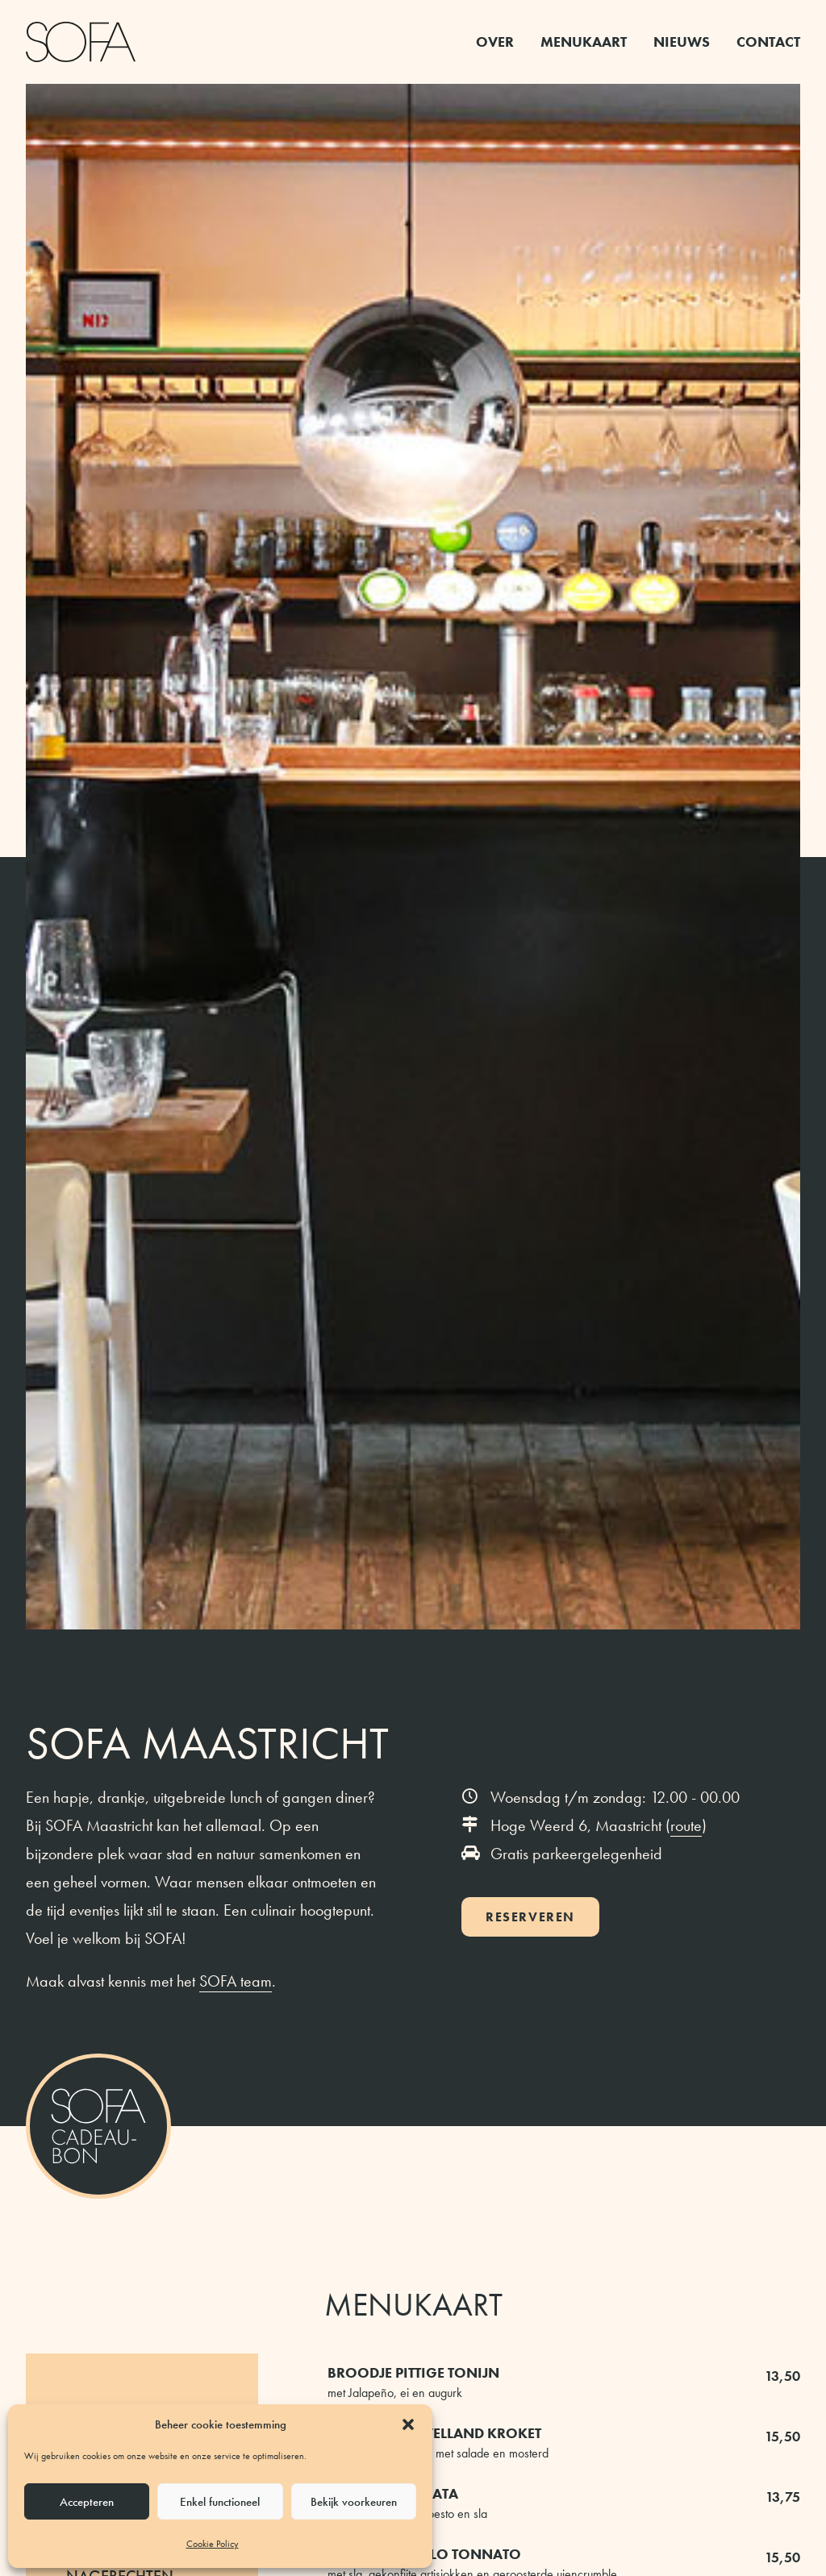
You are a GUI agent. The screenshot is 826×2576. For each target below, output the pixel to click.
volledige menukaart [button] (413, 1568)
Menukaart (583, 41)
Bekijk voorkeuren (354, 2502)
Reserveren (530, 719)
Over (495, 41)
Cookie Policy (212, 2543)
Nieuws (681, 41)
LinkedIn (532, 2045)
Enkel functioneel (220, 2502)
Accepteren (87, 2502)
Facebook (452, 2045)
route (686, 628)
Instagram (377, 2045)
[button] (408, 2424)
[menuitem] (500, 42)
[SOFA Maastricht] (81, 42)
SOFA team (235, 783)
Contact (768, 41)
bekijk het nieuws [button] (413, 2111)
